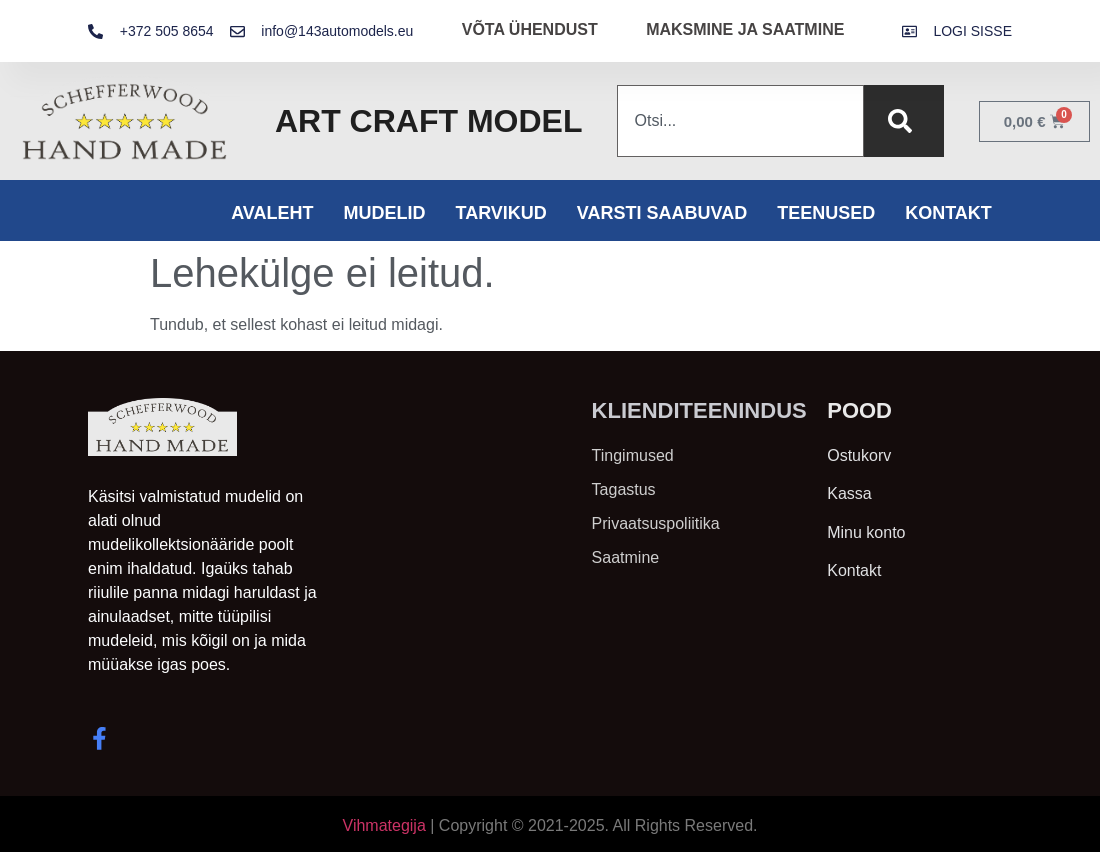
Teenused (826, 213)
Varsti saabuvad (662, 213)
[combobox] (740, 121)
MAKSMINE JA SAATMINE (745, 29)
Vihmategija (384, 825)
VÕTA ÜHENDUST (530, 29)
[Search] (904, 121)
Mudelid (384, 213)
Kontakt (948, 213)
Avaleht (272, 213)
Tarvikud (500, 213)
